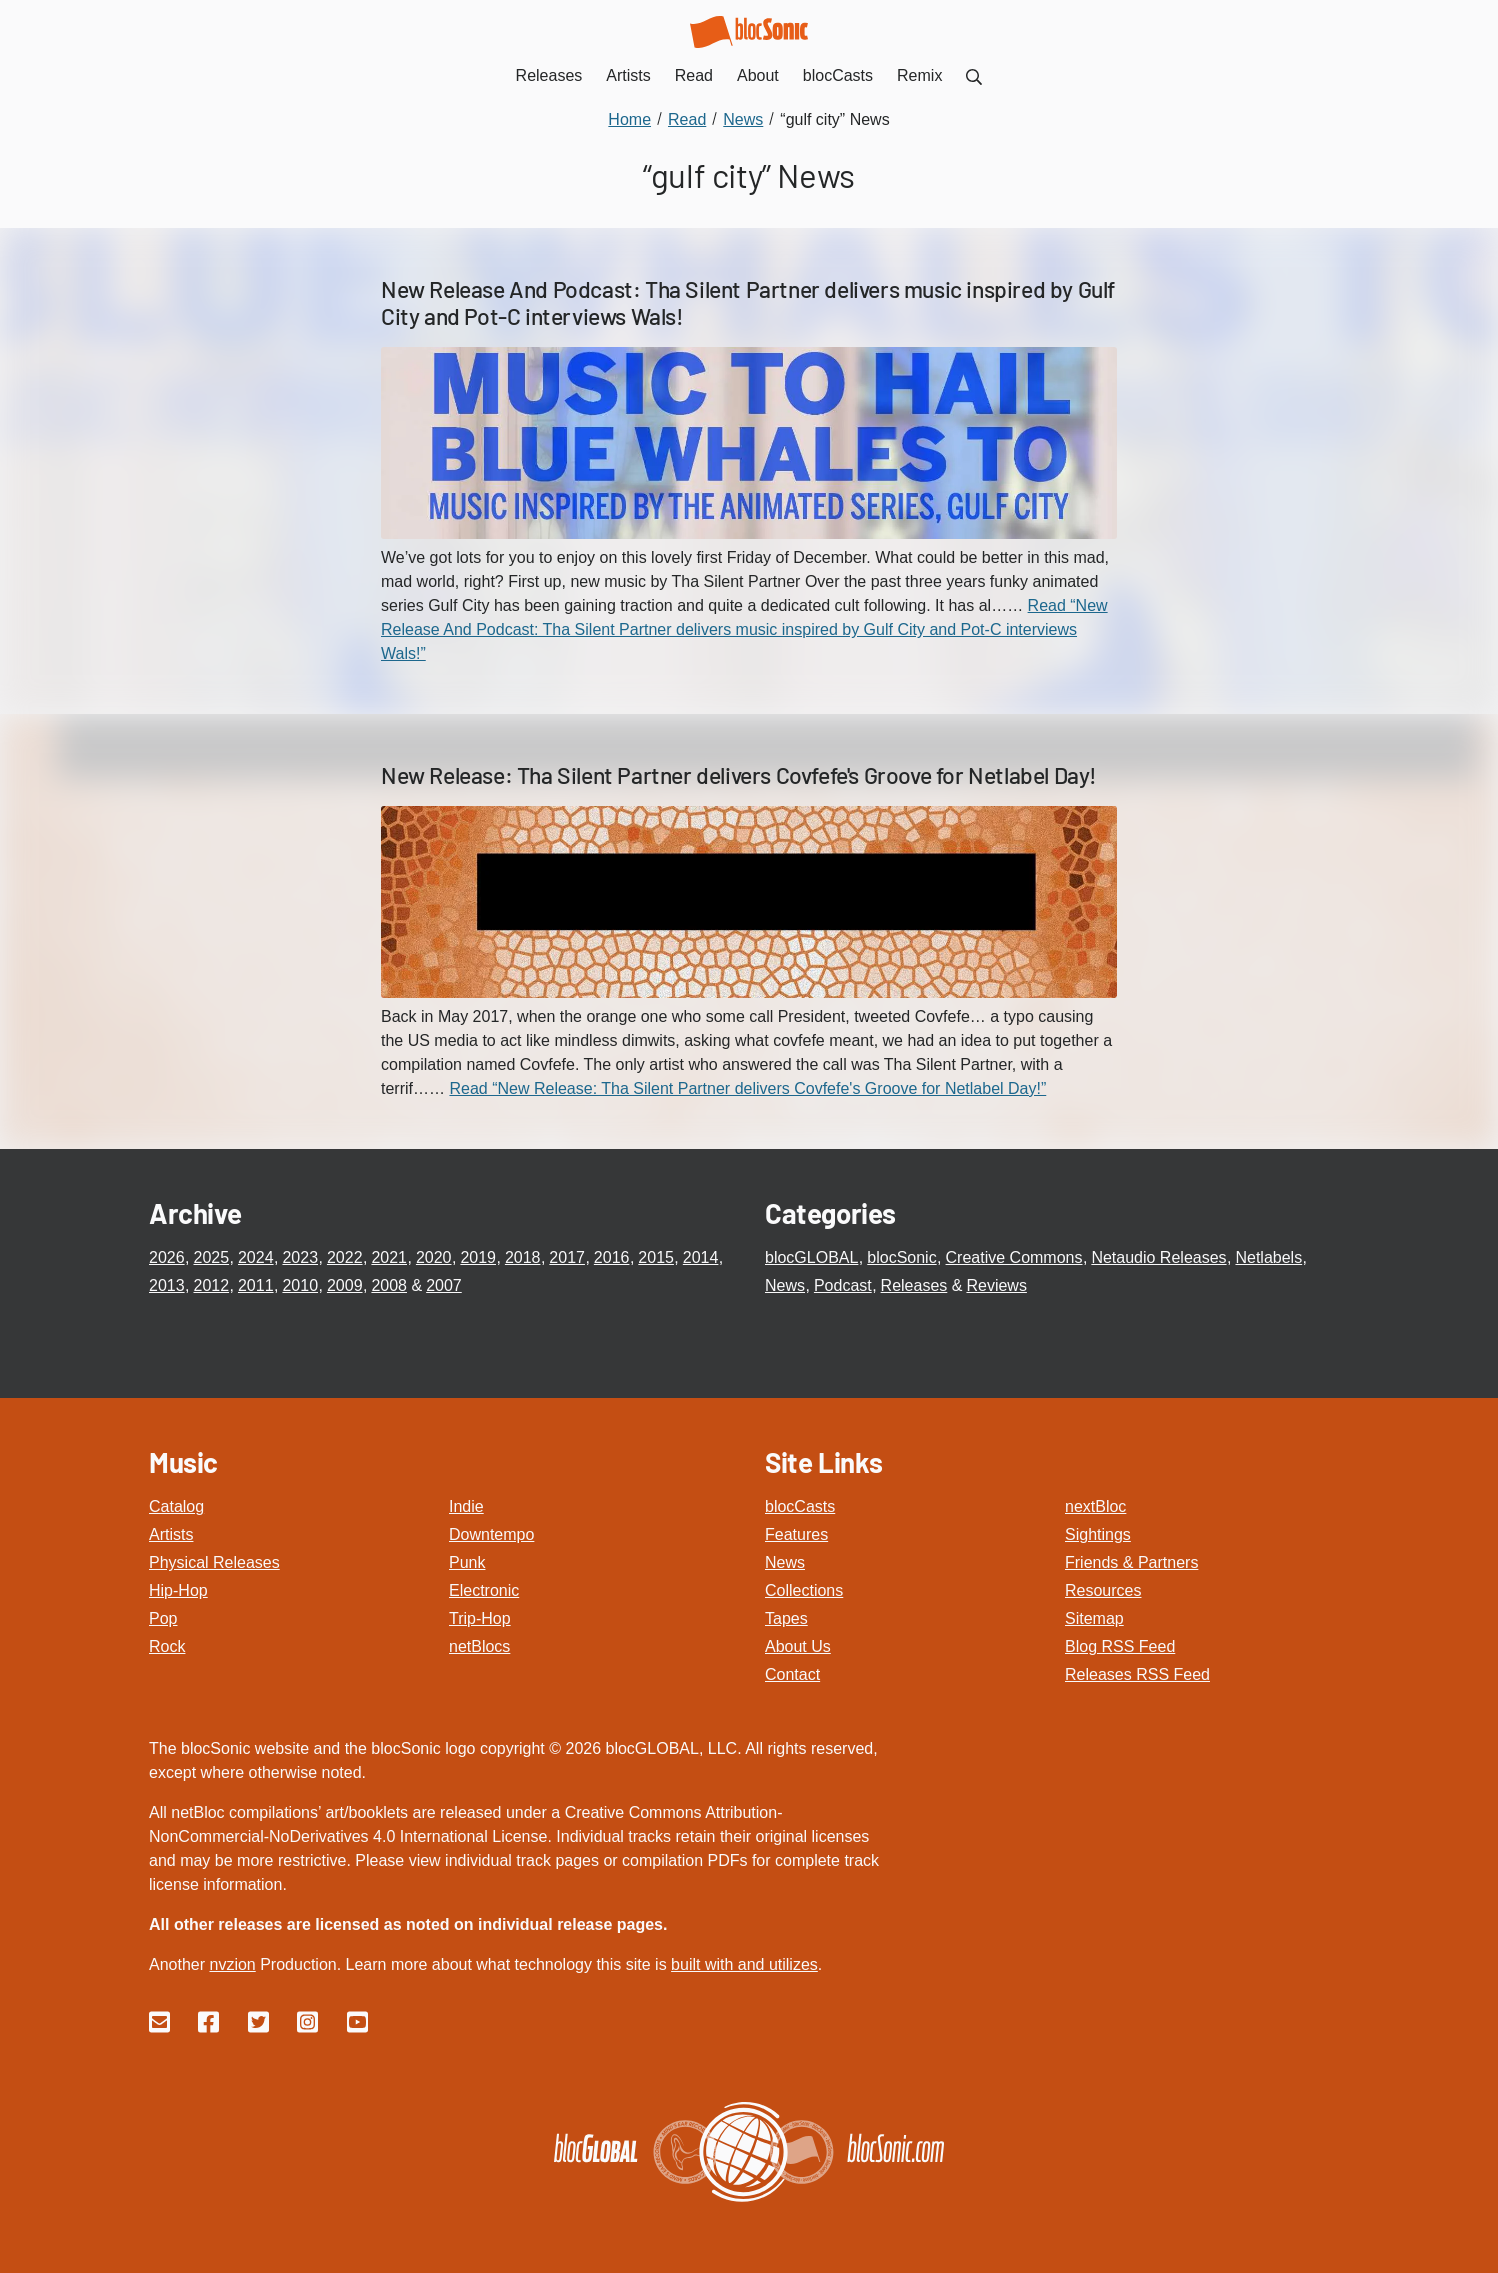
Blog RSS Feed (1120, 1646)
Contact (792, 1674)
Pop (163, 1618)
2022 (345, 1257)
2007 (444, 1285)
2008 (389, 1285)
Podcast (843, 1285)
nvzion (232, 1964)
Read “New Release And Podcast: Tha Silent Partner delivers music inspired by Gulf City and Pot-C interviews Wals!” (744, 629)
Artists (171, 1534)
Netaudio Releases (1158, 1257)
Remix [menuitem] (919, 75)
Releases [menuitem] (549, 75)
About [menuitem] (758, 75)
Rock (167, 1646)
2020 (434, 1257)
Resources (1103, 1590)
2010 (300, 1285)
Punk (467, 1562)
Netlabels (1268, 1257)
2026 (167, 1257)
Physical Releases (214, 1562)
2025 (211, 1257)
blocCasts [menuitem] (838, 75)
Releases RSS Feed (1137, 1674)
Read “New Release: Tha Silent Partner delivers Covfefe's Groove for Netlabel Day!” (747, 1088)
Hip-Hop (178, 1590)
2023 (300, 1257)
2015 (656, 1257)
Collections (804, 1590)
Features (796, 1534)
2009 (345, 1285)
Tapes (786, 1618)
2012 (211, 1285)
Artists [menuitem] (628, 75)
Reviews (996, 1285)
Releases (914, 1285)
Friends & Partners (1131, 1562)
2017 (567, 1257)
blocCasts (800, 1506)
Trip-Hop (480, 1618)
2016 (612, 1257)
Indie (466, 1506)
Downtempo (491, 1534)
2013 (167, 1285)
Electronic (484, 1590)
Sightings (1098, 1534)
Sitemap (1094, 1618)
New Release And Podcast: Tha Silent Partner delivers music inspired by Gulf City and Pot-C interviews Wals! (748, 303)
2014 (701, 1257)
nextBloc (1095, 1506)
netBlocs (479, 1646)
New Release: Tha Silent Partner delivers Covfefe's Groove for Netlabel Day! (739, 775)
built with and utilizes (744, 1964)
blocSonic (901, 1257)
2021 (389, 1257)
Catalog (176, 1506)
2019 (478, 1257)
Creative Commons (1014, 1257)
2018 (523, 1257)
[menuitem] (974, 75)
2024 (256, 1257)
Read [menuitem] (694, 75)
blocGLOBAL (811, 1257)
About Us (798, 1646)
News (785, 1285)
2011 (256, 1285)
